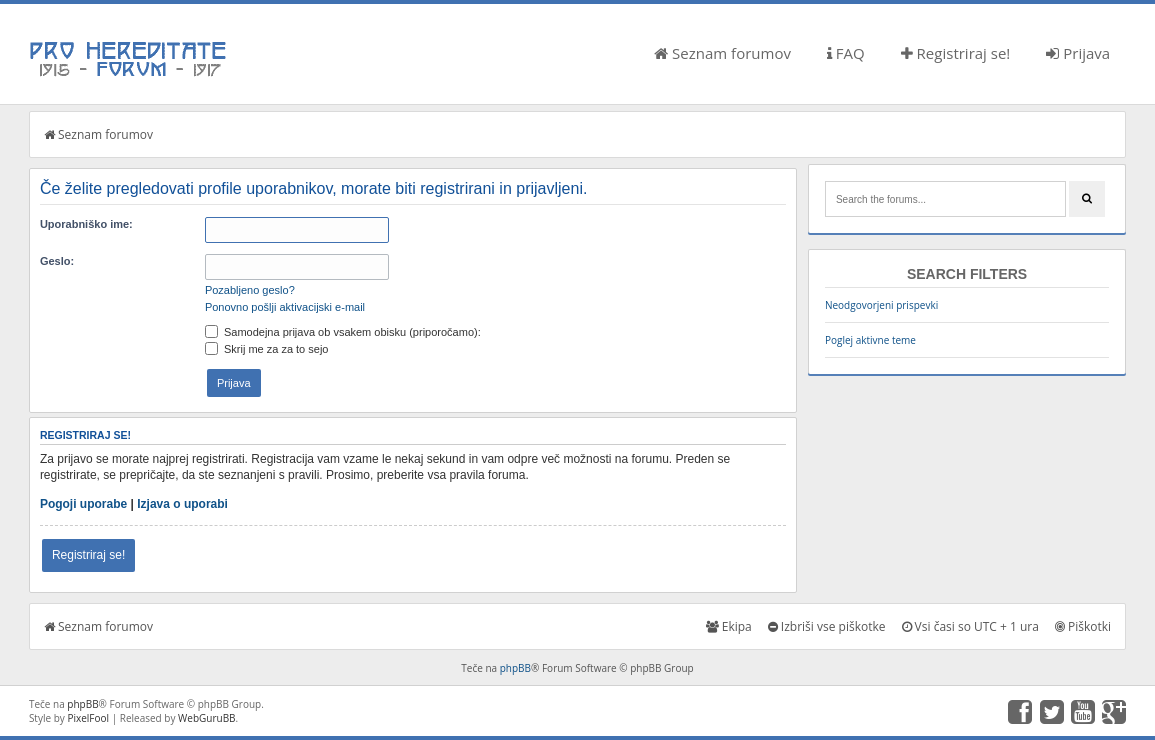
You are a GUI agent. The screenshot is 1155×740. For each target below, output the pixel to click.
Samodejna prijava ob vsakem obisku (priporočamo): (343, 332)
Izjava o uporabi (182, 504)
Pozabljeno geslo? (250, 290)
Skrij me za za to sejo (267, 349)
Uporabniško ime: (86, 224)
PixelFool (88, 718)
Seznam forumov (722, 53)
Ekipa (729, 626)
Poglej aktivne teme (870, 340)
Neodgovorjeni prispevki (881, 305)
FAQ (846, 53)
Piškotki (1083, 626)
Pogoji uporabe (83, 504)
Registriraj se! (956, 53)
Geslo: (57, 261)
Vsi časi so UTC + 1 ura (970, 626)
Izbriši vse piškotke (827, 626)
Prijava (1078, 53)
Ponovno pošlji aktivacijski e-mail (285, 307)
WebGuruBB (207, 718)
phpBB (515, 668)
